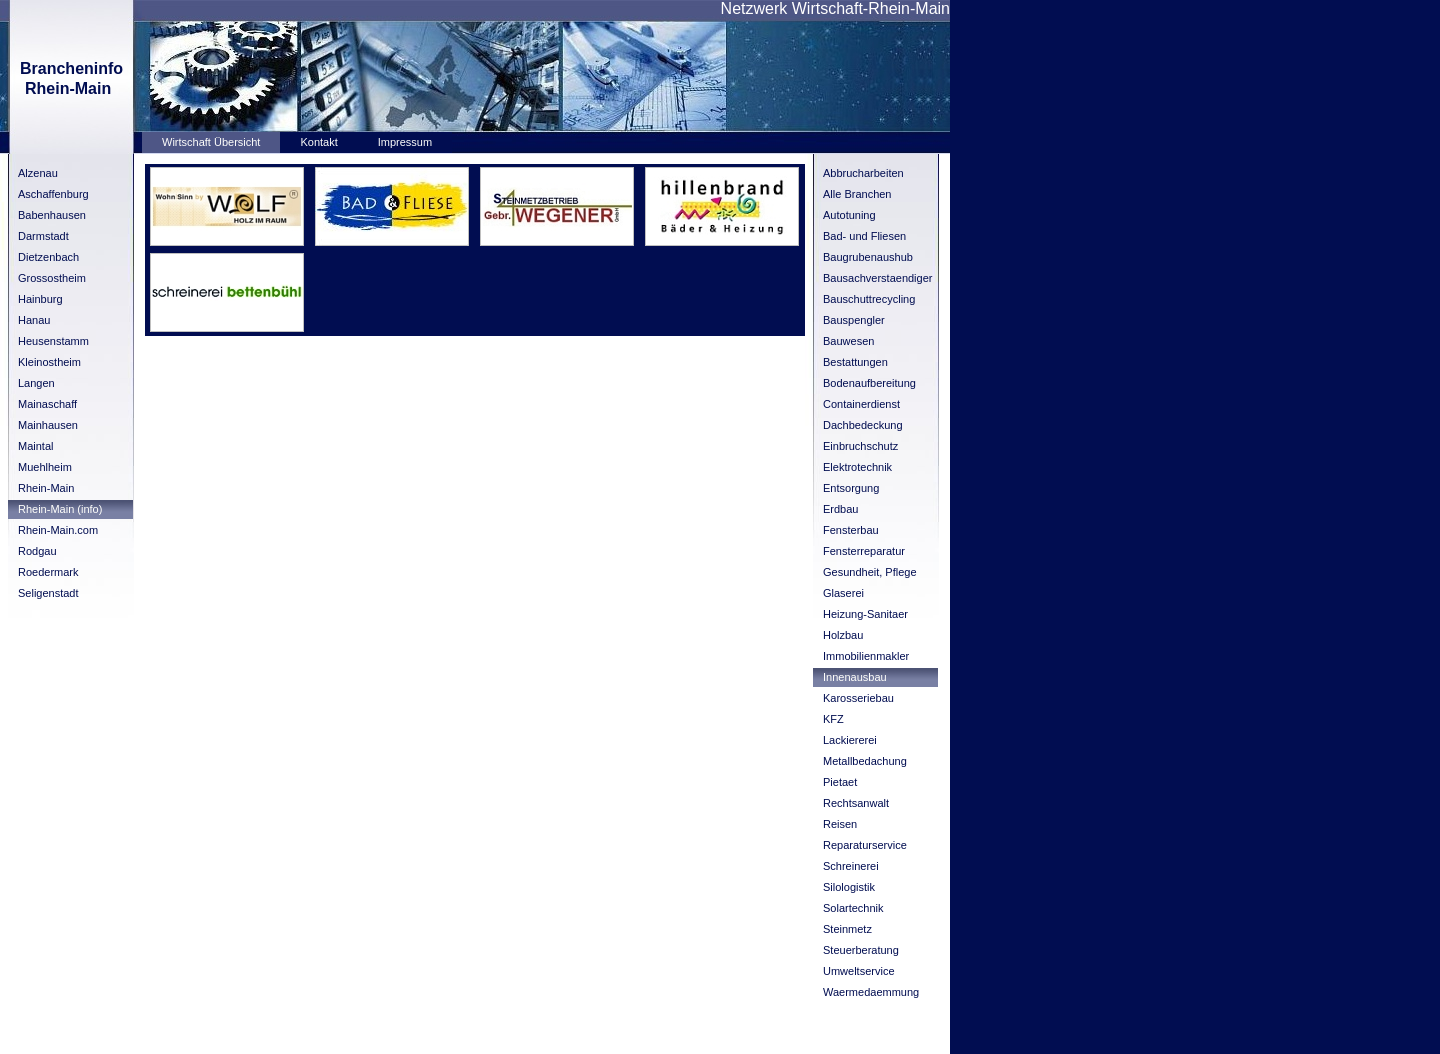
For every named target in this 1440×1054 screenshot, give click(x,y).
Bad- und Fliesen (864, 236)
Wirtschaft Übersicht (211, 142)
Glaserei (843, 593)
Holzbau (843, 635)
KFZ (833, 719)
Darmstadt (43, 236)
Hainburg (40, 299)
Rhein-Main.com (58, 530)
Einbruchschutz (860, 446)
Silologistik (849, 887)
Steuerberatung (861, 950)
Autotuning (849, 215)
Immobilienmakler (866, 656)
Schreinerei (851, 866)
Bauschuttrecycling (869, 299)
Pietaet (840, 782)
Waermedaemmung (871, 992)
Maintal (35, 446)
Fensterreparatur (864, 551)
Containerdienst (861, 404)
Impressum (405, 142)
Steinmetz (847, 929)
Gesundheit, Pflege (870, 572)
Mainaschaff (47, 404)
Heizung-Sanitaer (865, 614)
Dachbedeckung (863, 425)
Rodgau (37, 551)
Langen (36, 383)
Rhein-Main (46, 488)
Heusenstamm (53, 341)
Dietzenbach (48, 257)
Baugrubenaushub (868, 257)
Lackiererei (850, 740)
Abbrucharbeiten (863, 173)
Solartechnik (853, 908)
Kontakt (318, 142)
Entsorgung (851, 488)
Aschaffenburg (53, 194)
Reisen (840, 824)
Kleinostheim (49, 362)
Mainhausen (48, 425)
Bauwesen (848, 341)
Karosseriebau (858, 698)
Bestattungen (855, 362)
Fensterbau (851, 530)
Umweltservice (859, 971)
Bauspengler (854, 320)
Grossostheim (52, 278)
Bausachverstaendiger (877, 278)
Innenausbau (855, 677)
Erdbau (840, 509)
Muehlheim (45, 467)
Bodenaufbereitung (869, 383)
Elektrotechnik (857, 467)
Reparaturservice (865, 845)
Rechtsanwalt (856, 803)
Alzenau (38, 173)
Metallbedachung (865, 761)
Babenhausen (52, 215)
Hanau (34, 320)
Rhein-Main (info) (60, 509)
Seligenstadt (48, 593)
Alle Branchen (857, 194)
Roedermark (48, 572)
